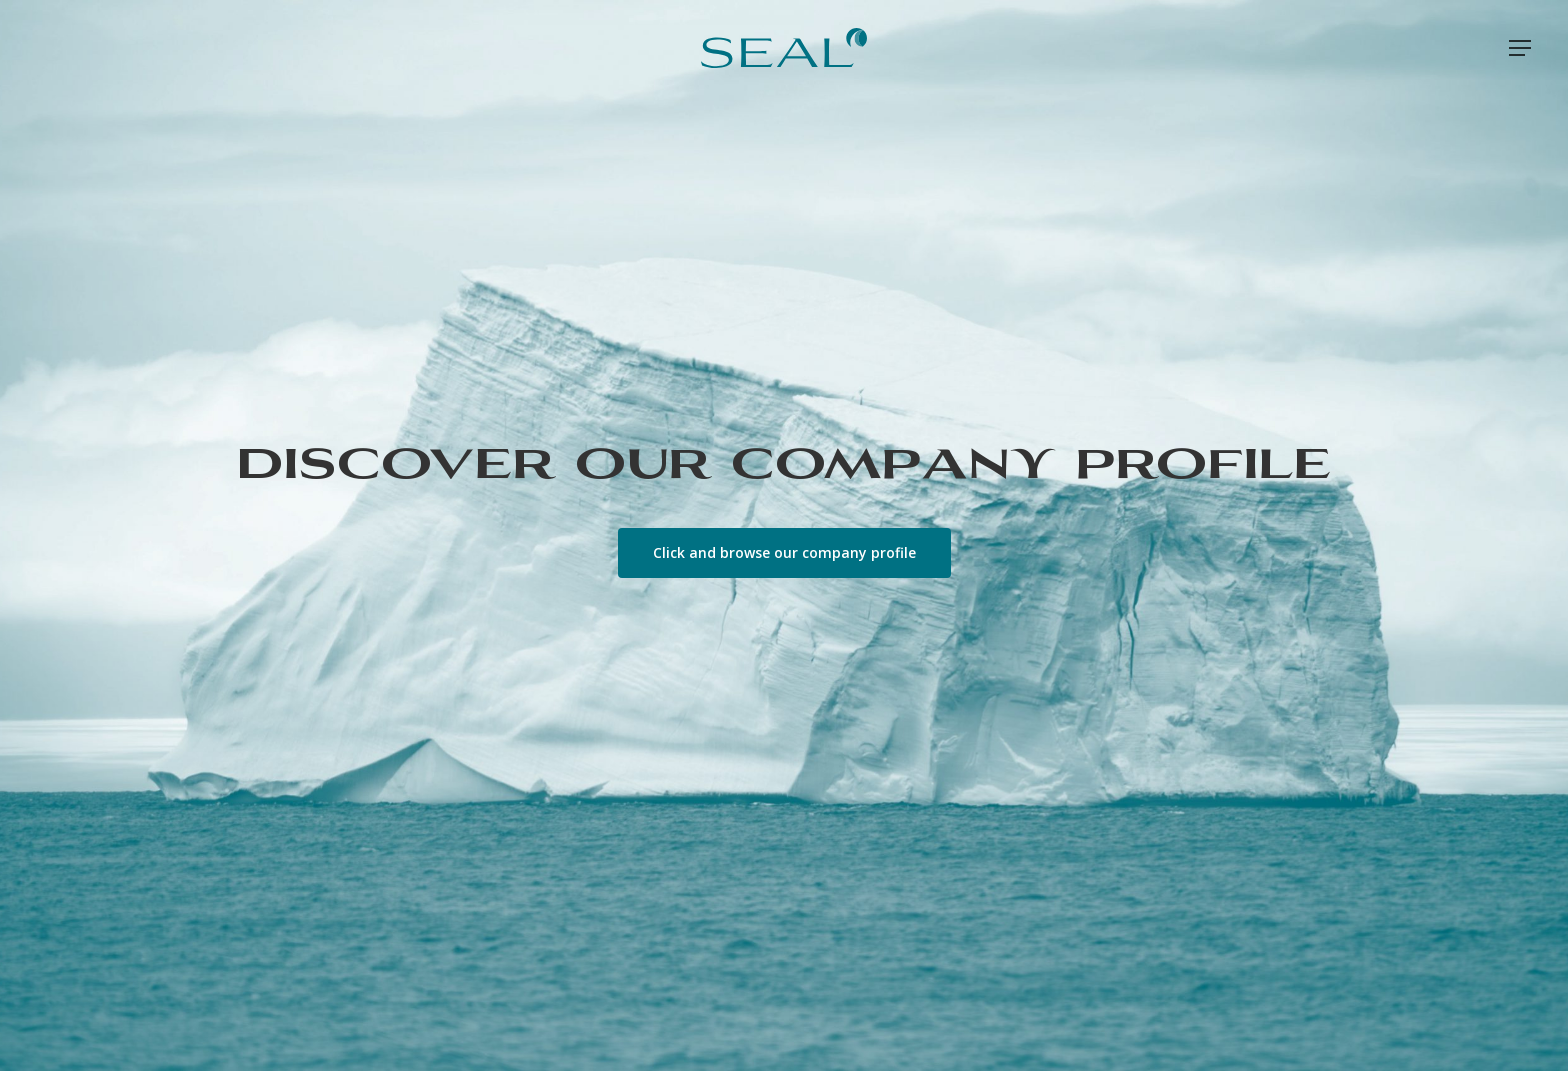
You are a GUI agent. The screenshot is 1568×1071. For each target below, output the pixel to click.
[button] (1521, 48)
